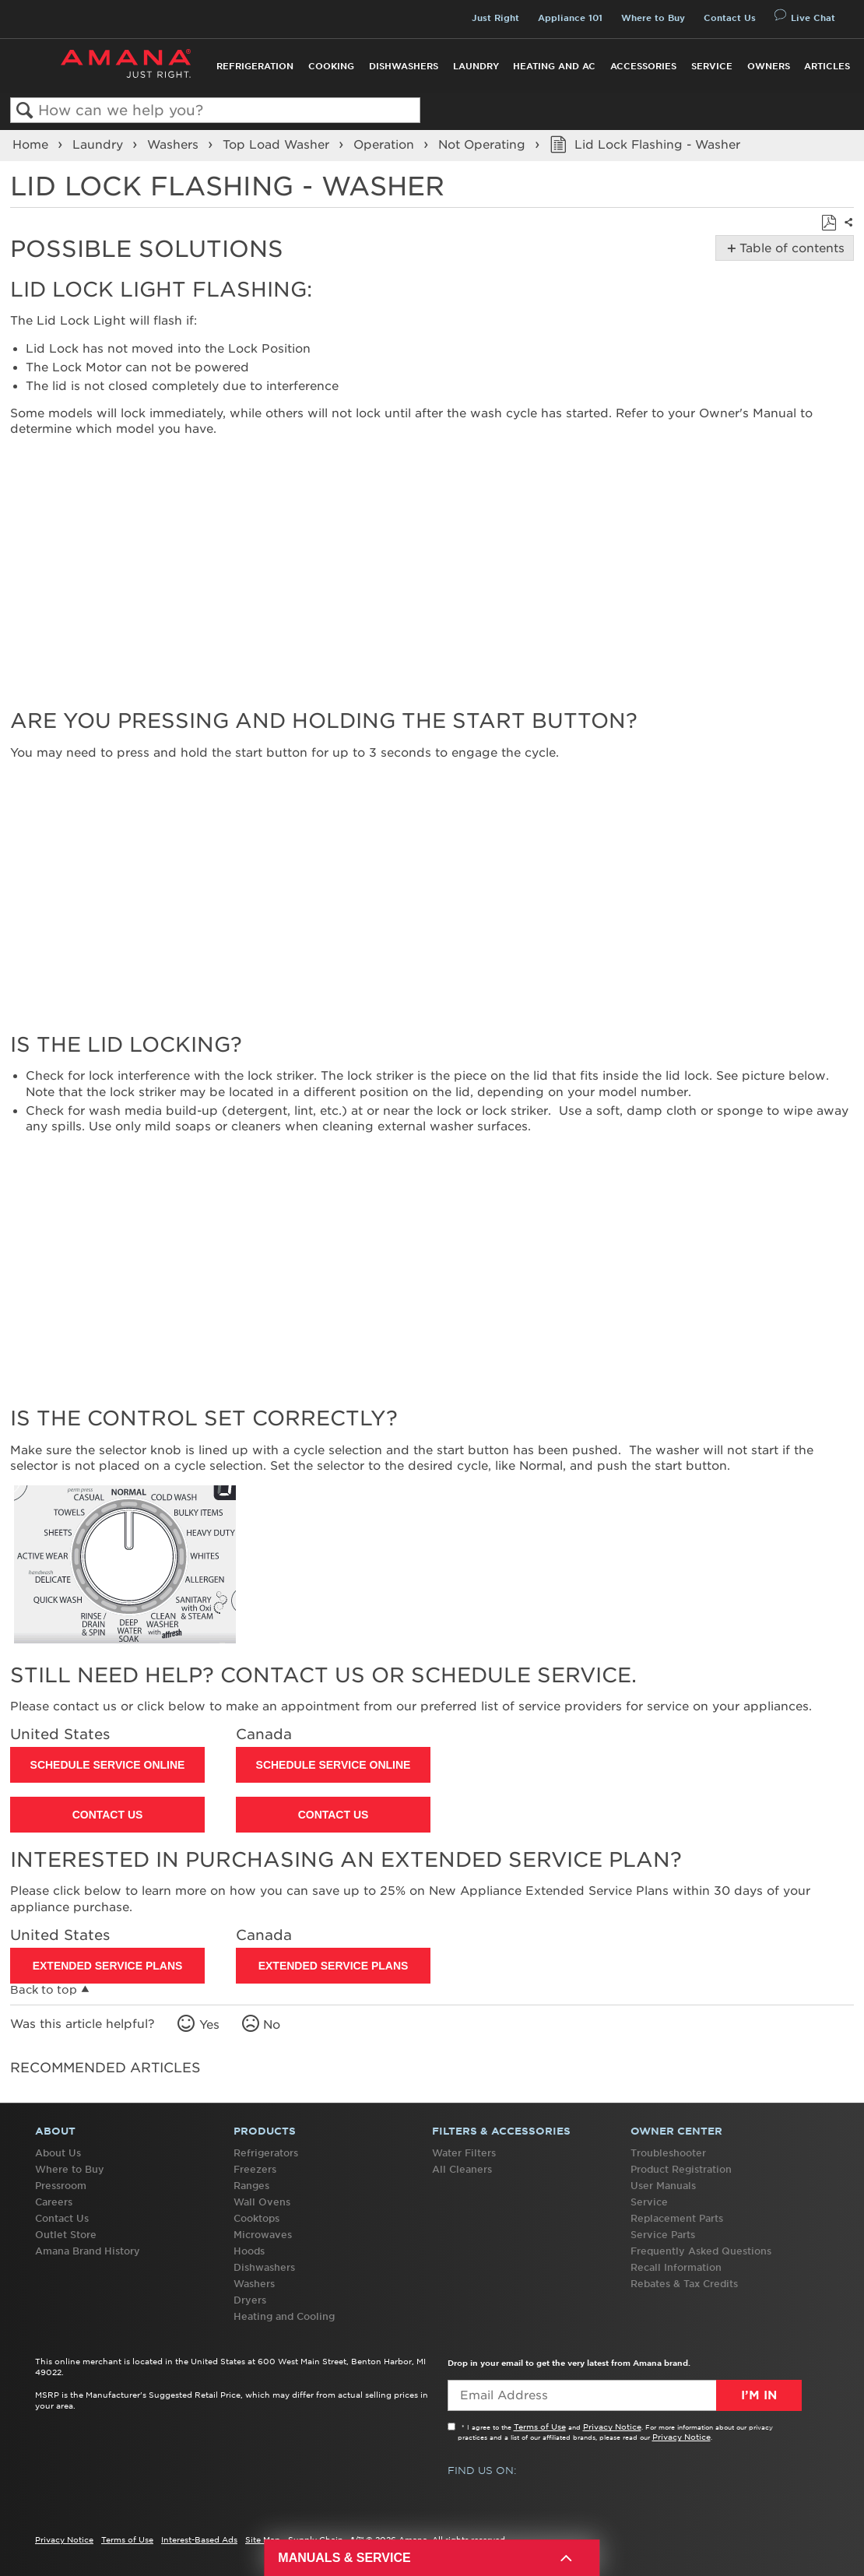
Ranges (251, 2185)
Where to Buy (653, 17)
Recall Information (676, 2267)
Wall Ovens (262, 2202)
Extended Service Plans (108, 1965)
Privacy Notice (612, 2426)
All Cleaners (462, 2169)
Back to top (43, 1990)
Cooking (331, 66)
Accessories (643, 66)
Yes (209, 2025)
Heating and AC (554, 66)
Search (24, 111)
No (271, 2025)
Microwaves (263, 2234)
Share (847, 231)
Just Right (495, 17)
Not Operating (483, 145)
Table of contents (788, 248)
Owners (768, 66)
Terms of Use (540, 2426)
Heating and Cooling (284, 2316)
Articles (827, 66)
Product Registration (681, 2169)
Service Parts (662, 2234)
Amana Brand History (87, 2251)
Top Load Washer (278, 145)
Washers (174, 145)
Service (711, 66)
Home (32, 145)
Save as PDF (828, 223)
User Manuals (663, 2185)
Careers (53, 2202)
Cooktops (256, 2218)
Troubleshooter (668, 2153)
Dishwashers (403, 66)
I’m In (759, 2395)
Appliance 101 (570, 17)
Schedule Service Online (107, 1765)
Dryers (250, 2300)
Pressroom (60, 2185)
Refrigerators (266, 2153)
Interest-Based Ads (199, 2539)
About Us (58, 2153)
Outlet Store (66, 2234)
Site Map (262, 2539)
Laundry (476, 66)
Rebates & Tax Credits (684, 2284)
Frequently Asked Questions (700, 2251)
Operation (385, 145)
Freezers (255, 2169)
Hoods (249, 2251)
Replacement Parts (676, 2218)
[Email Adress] (625, 2395)
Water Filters (464, 2153)
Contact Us (730, 17)
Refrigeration (254, 66)
